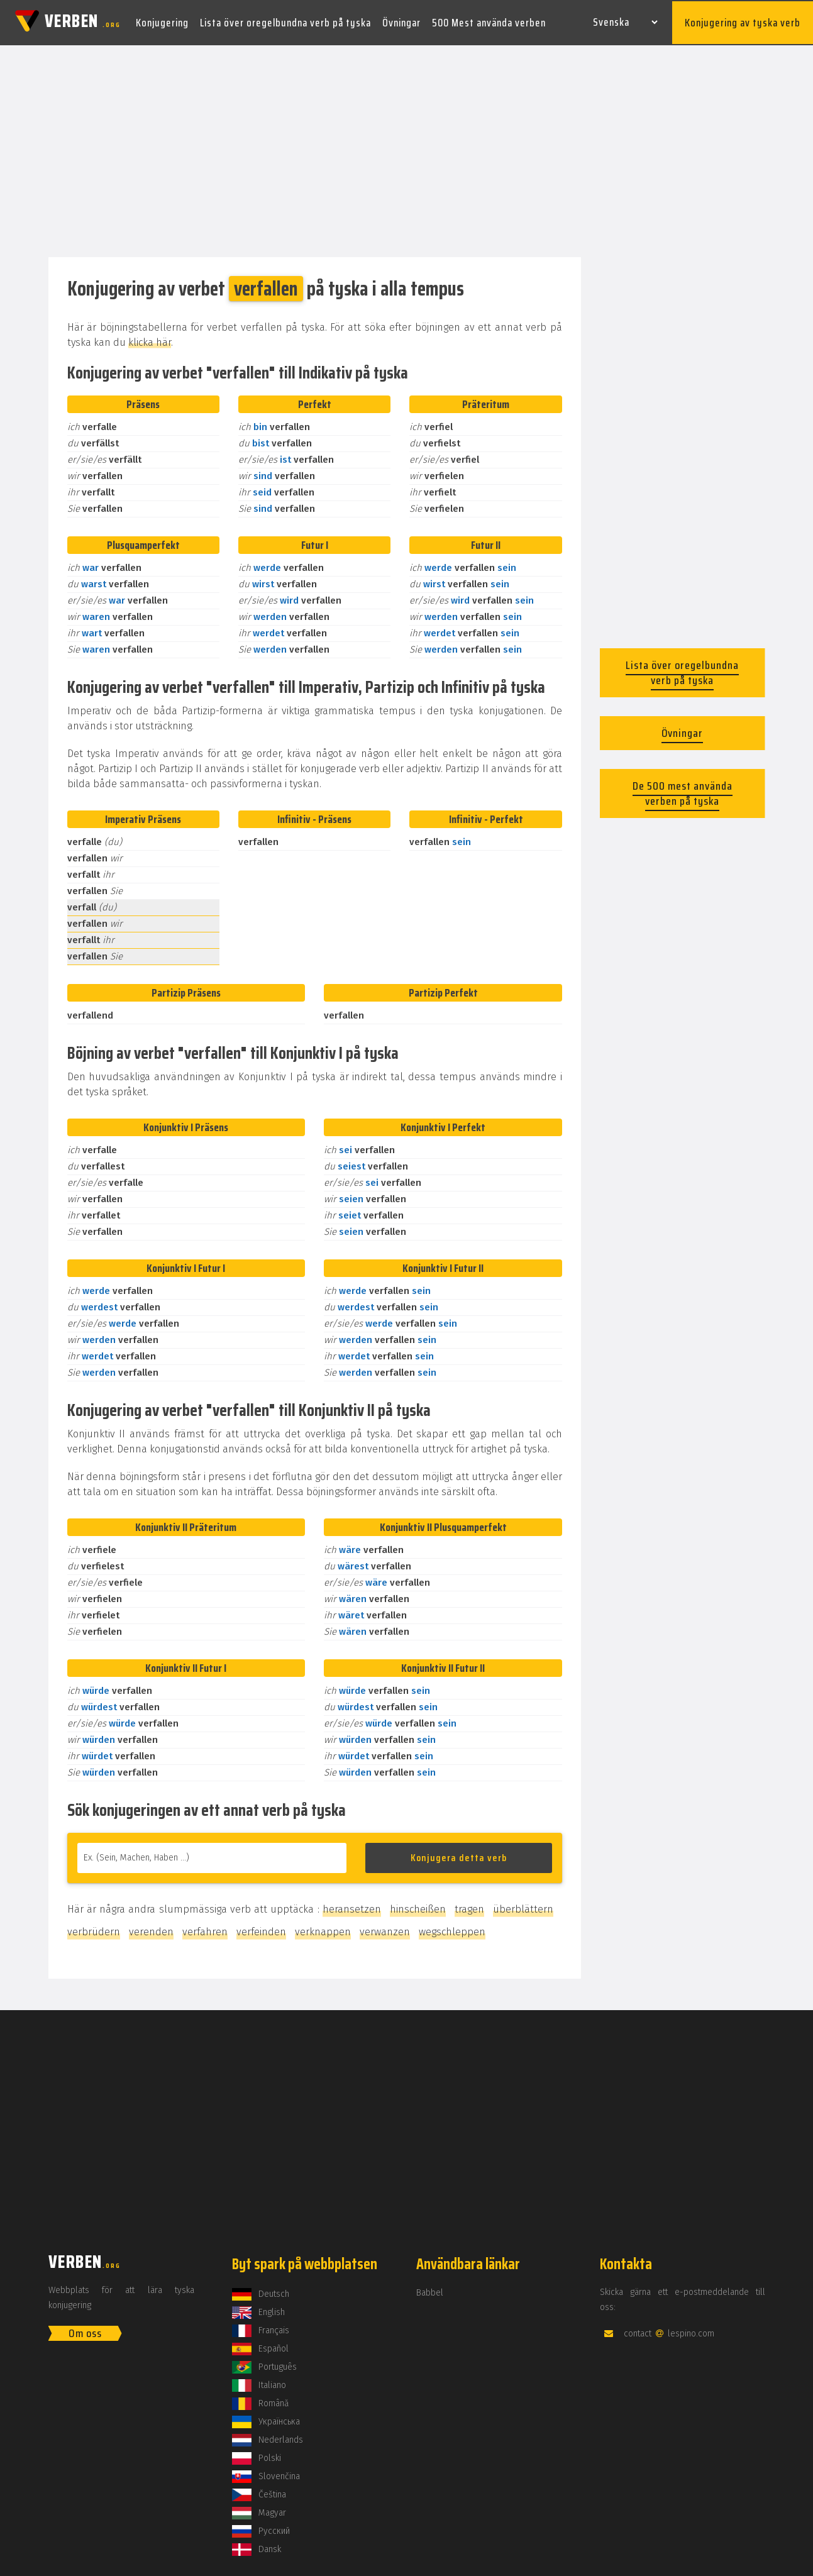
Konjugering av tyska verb (742, 21)
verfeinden (261, 1929)
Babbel (429, 2290)
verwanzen (385, 1929)
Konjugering (162, 21)
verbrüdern (93, 1929)
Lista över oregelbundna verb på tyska (285, 21)
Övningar (401, 21)
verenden (151, 1929)
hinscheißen (418, 1907)
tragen (469, 1907)
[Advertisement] (406, 150)
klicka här (149, 340)
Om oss (85, 2330)
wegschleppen (452, 1929)
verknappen (323, 1929)
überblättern (523, 1907)
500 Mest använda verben (489, 21)
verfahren (205, 1929)
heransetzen (352, 1907)
